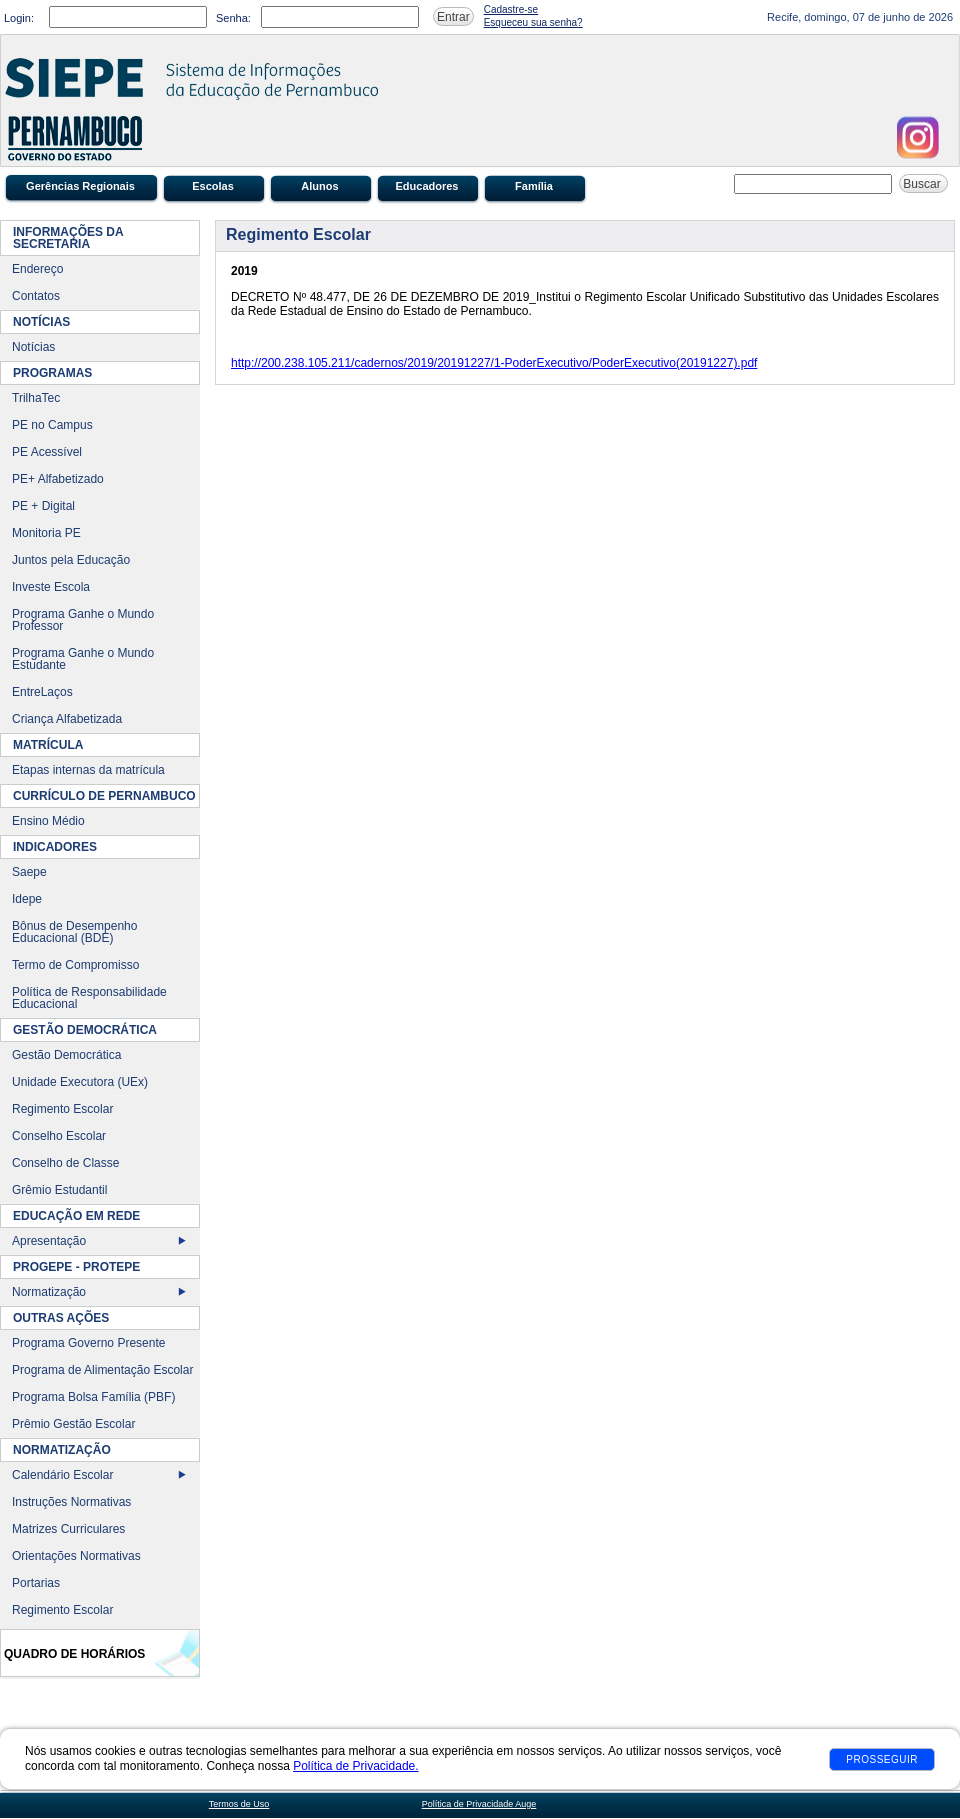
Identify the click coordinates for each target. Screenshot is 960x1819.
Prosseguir (882, 1759)
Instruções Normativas (71, 1502)
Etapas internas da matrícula (88, 770)
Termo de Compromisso (75, 965)
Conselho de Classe (65, 1163)
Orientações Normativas (76, 1556)
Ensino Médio (48, 821)
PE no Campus (52, 425)
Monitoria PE (46, 533)
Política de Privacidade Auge (479, 1804)
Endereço (37, 269)
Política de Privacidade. (355, 1766)
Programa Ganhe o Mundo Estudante (83, 659)
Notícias (33, 347)
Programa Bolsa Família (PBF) (93, 1397)
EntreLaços (42, 692)
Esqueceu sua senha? (533, 22)
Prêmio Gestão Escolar (73, 1424)
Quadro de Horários (74, 1654)
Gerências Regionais (80, 186)
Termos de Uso (239, 1804)
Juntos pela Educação (71, 560)
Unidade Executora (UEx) (80, 1082)
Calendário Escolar (62, 1475)
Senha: (233, 18)
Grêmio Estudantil (59, 1190)
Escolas (213, 186)
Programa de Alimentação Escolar (102, 1370)
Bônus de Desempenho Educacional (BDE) (74, 932)
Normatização (49, 1292)
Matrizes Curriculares (68, 1529)
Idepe (27, 899)
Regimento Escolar (62, 1109)
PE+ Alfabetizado (58, 479)
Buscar (923, 184)
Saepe (29, 872)
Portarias (36, 1583)
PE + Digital (43, 506)
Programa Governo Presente (88, 1343)
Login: (19, 18)
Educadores (427, 186)
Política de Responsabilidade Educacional (89, 998)
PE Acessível (47, 452)
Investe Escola (51, 587)
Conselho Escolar (59, 1136)
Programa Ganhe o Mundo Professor (83, 620)
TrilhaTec (36, 398)
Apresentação (49, 1241)
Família (534, 186)
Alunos (319, 186)
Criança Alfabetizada (67, 719)
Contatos (36, 296)
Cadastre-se (511, 9)
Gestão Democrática (66, 1055)
